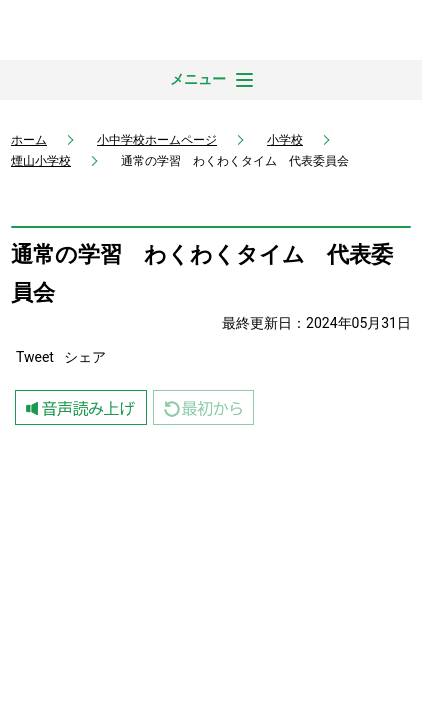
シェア (85, 357)
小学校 (285, 140)
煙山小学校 (41, 161)
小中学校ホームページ (157, 140)
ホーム (29, 140)
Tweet (35, 357)
